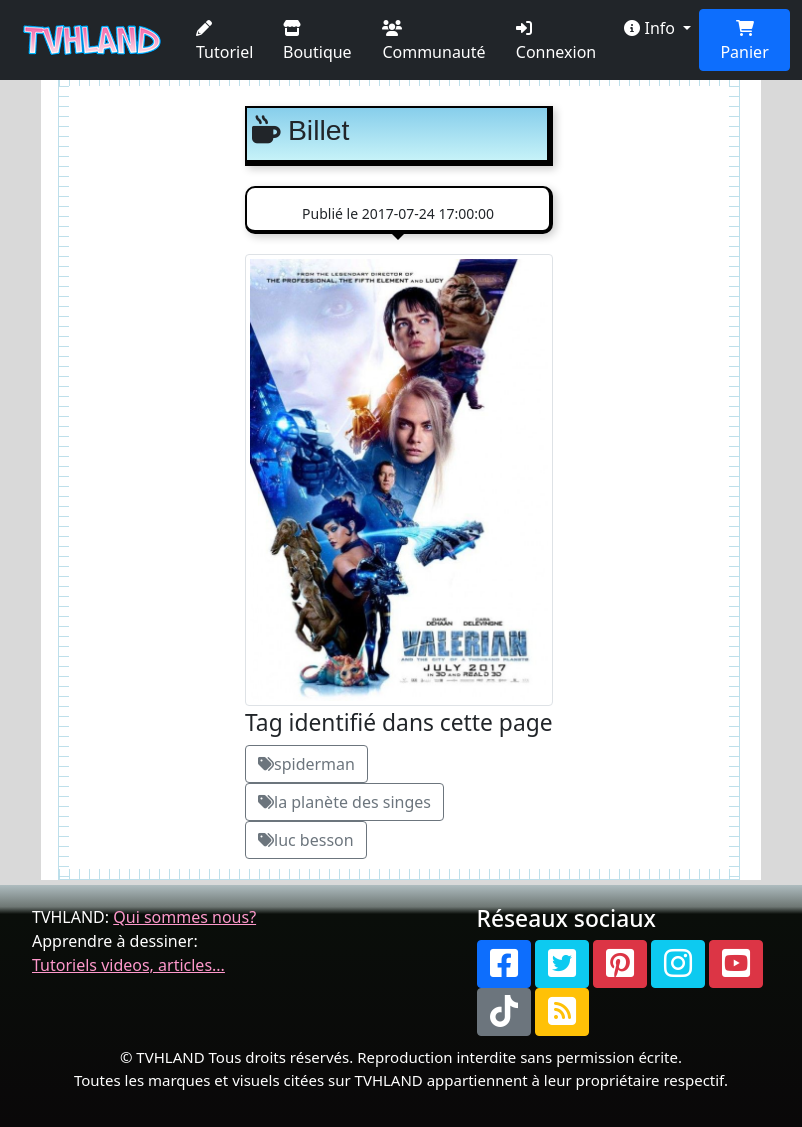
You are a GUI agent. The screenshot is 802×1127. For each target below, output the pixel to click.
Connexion (556, 41)
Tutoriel (224, 41)
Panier (744, 41)
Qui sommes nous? (184, 917)
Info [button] (651, 28)
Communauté (433, 41)
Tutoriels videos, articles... (128, 965)
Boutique (317, 41)
